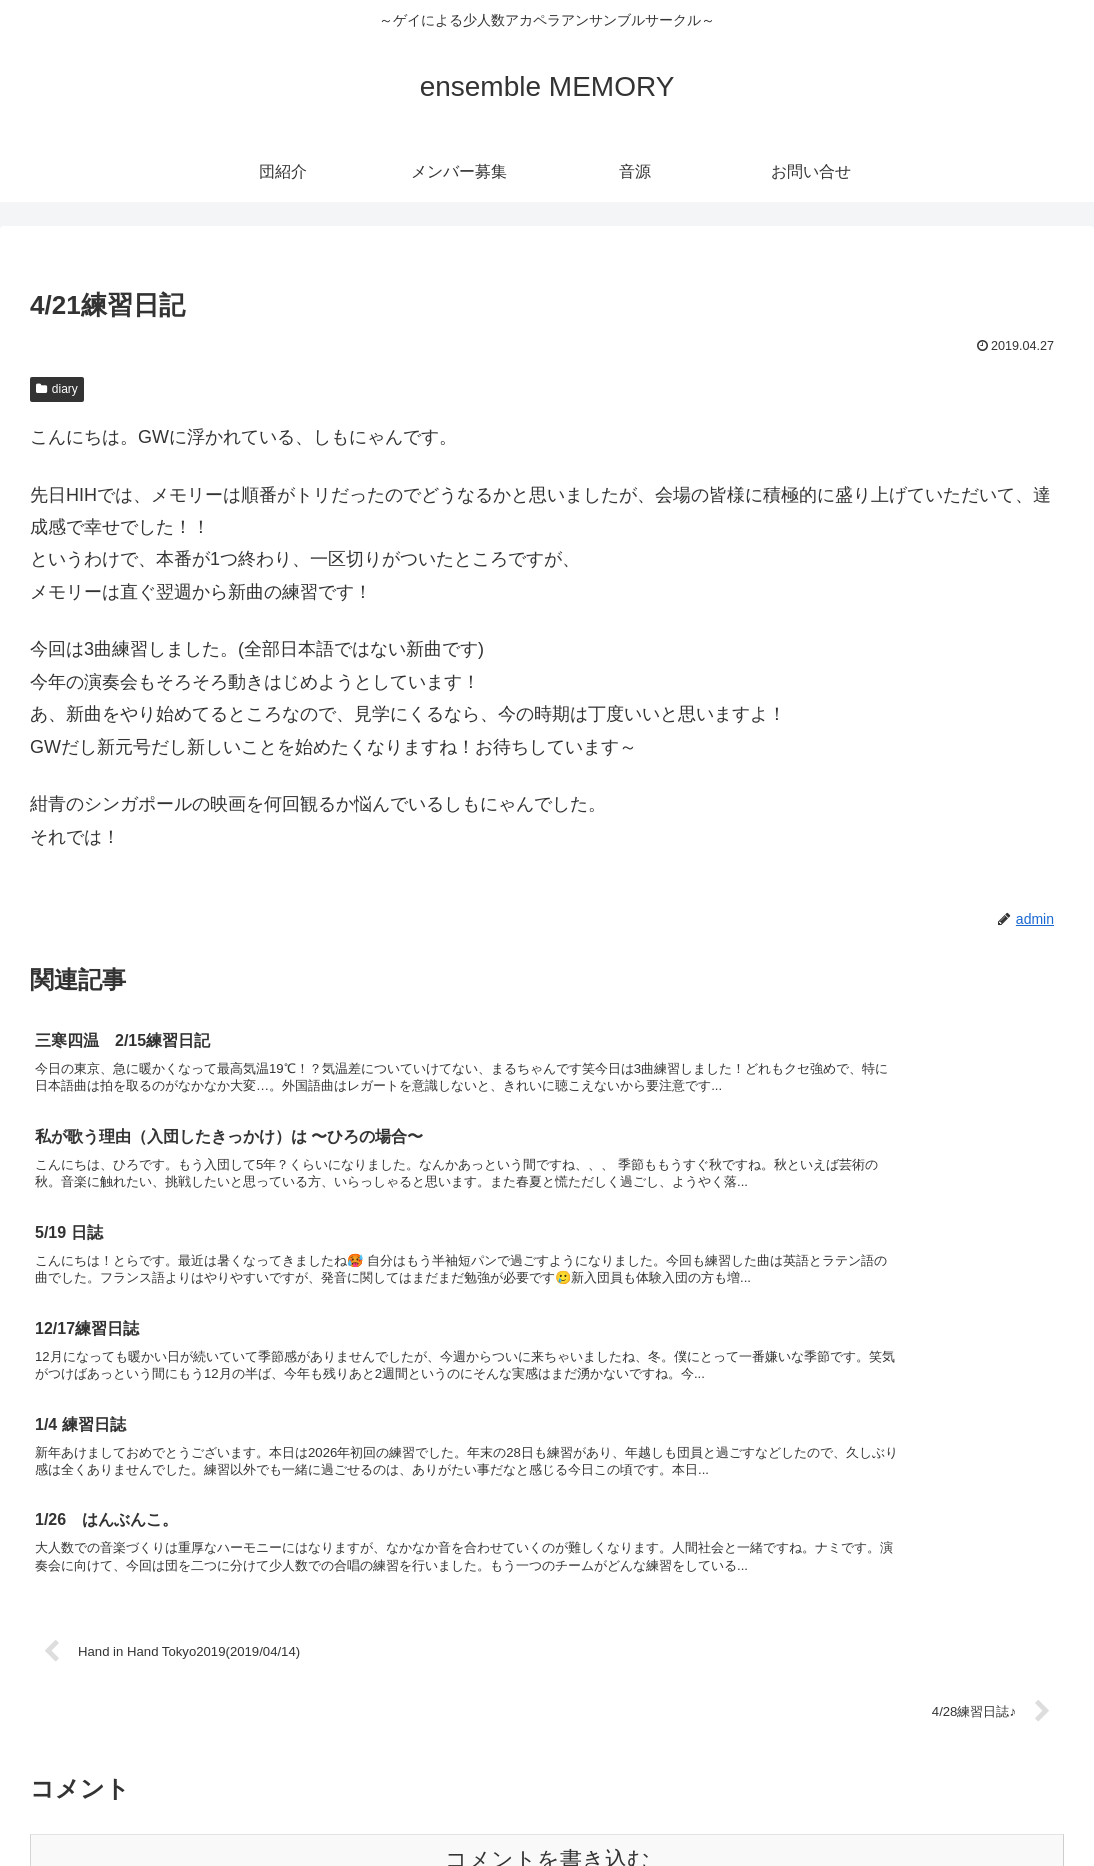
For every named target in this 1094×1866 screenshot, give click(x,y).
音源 (970, 1803)
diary (57, 389)
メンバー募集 (893, 1803)
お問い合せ (1040, 1803)
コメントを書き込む (547, 1550)
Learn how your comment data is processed (521, 1616)
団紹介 (809, 1803)
